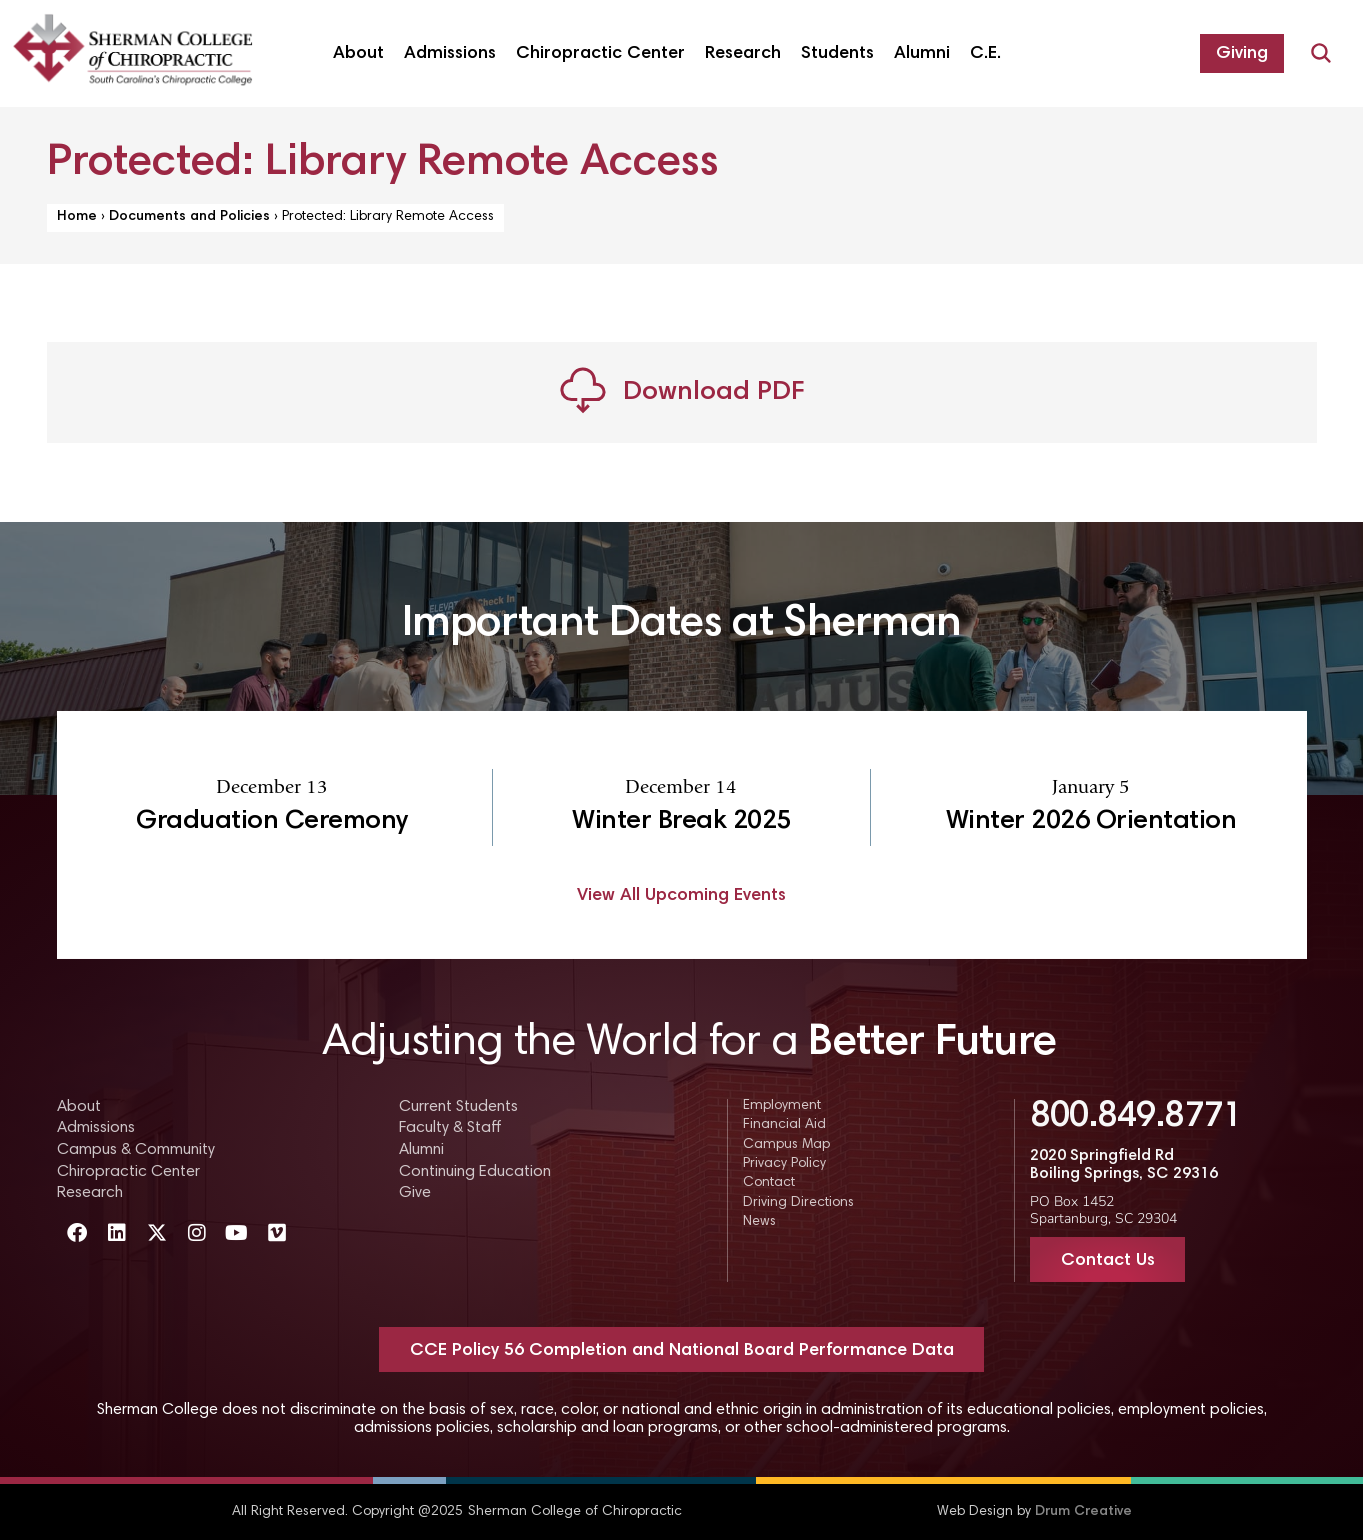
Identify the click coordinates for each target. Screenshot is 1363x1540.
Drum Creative (1083, 1512)
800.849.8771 (1136, 1118)
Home (77, 217)
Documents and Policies (189, 217)
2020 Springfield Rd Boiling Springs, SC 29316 (1124, 1165)
